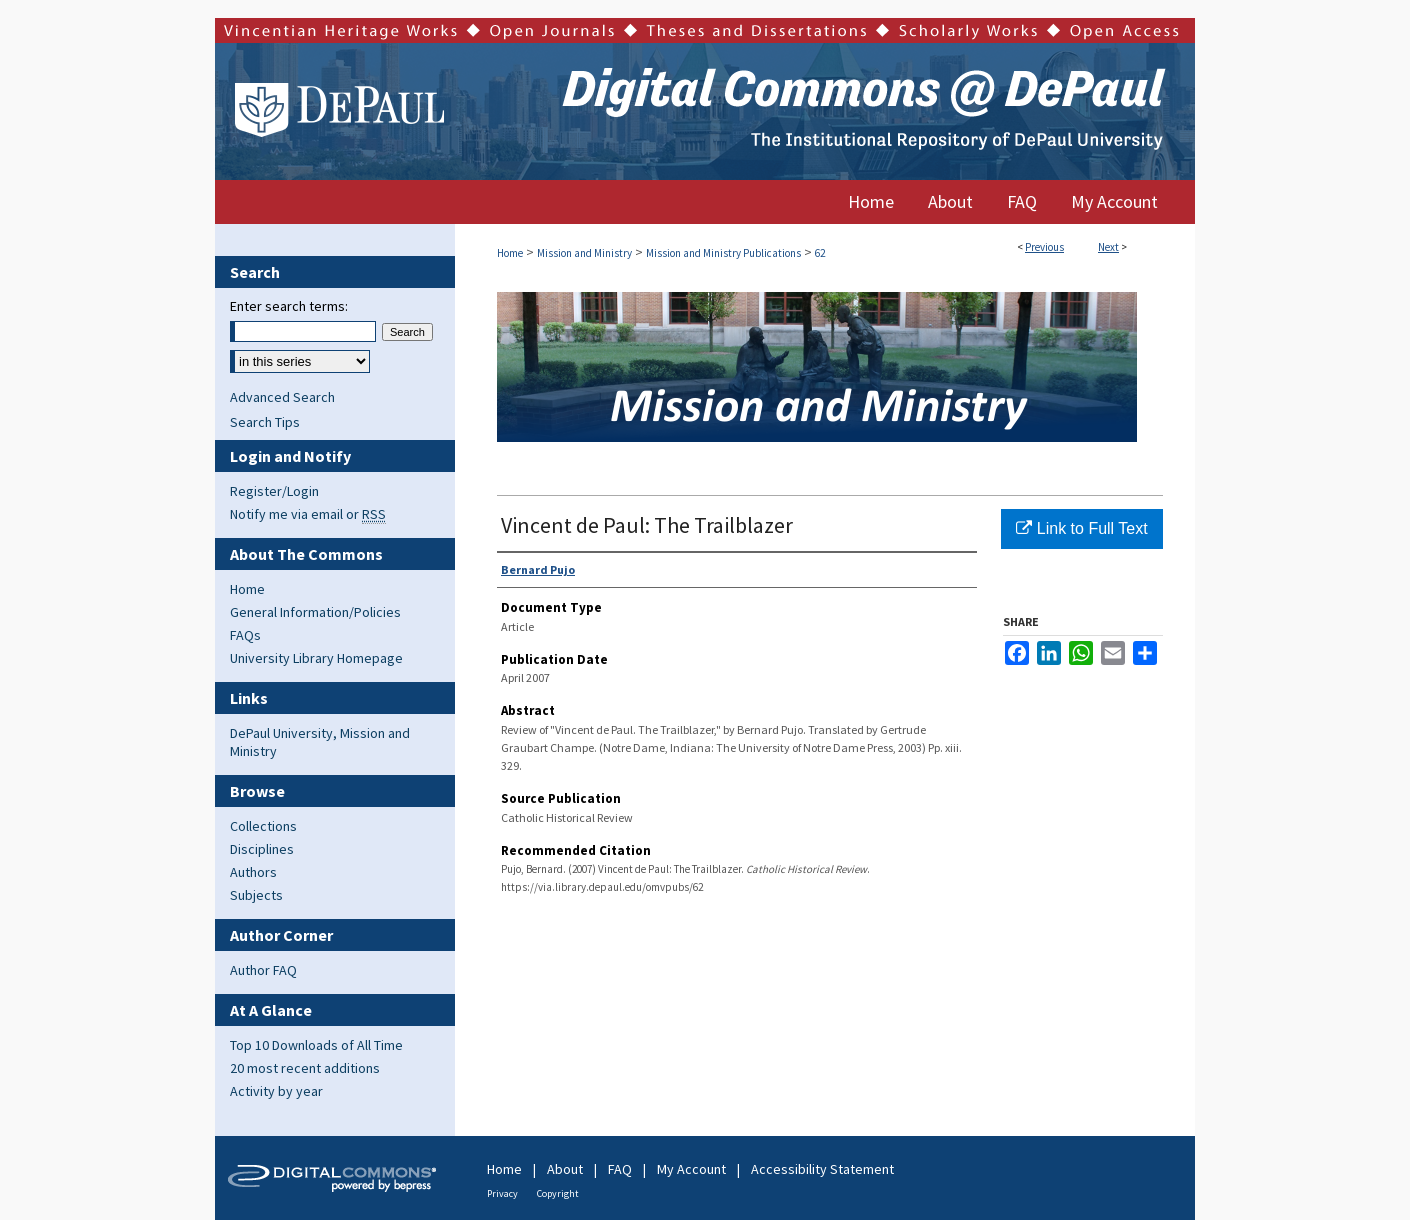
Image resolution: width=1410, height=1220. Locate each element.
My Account (691, 1169)
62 (820, 253)
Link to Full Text (1081, 528)
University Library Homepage (316, 658)
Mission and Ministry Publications (723, 253)
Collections (263, 826)
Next (1108, 247)
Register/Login (274, 491)
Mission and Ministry (584, 253)
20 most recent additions (305, 1068)
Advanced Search (282, 397)
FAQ (620, 1169)
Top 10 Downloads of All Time (316, 1045)
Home (510, 253)
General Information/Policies (315, 612)
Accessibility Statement (822, 1169)
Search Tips (265, 422)
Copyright (558, 1193)
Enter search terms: (289, 306)
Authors (253, 872)
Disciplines (262, 849)
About (565, 1169)
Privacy (502, 1193)
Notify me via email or (308, 514)
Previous (1044, 247)
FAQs (245, 635)
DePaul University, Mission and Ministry (320, 742)
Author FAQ (263, 970)
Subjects (256, 895)
